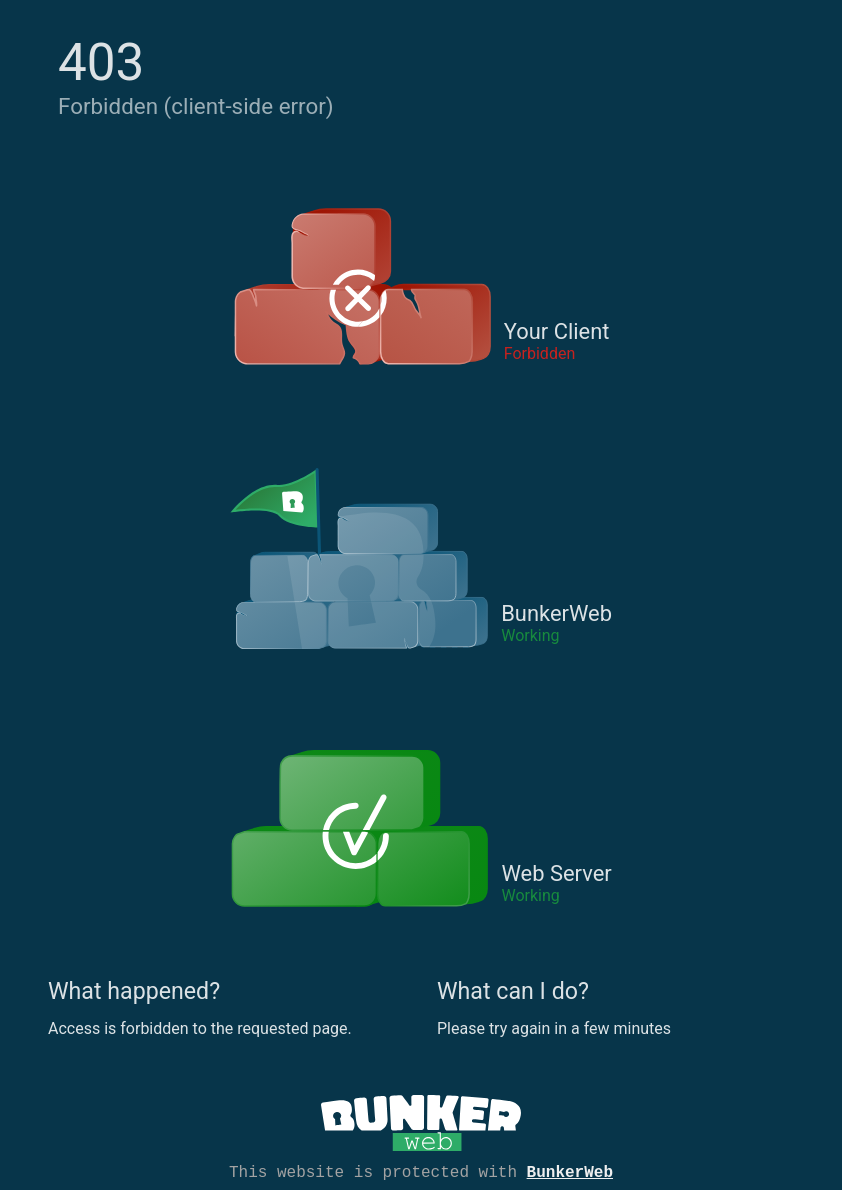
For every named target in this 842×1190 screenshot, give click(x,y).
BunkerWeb (570, 1171)
